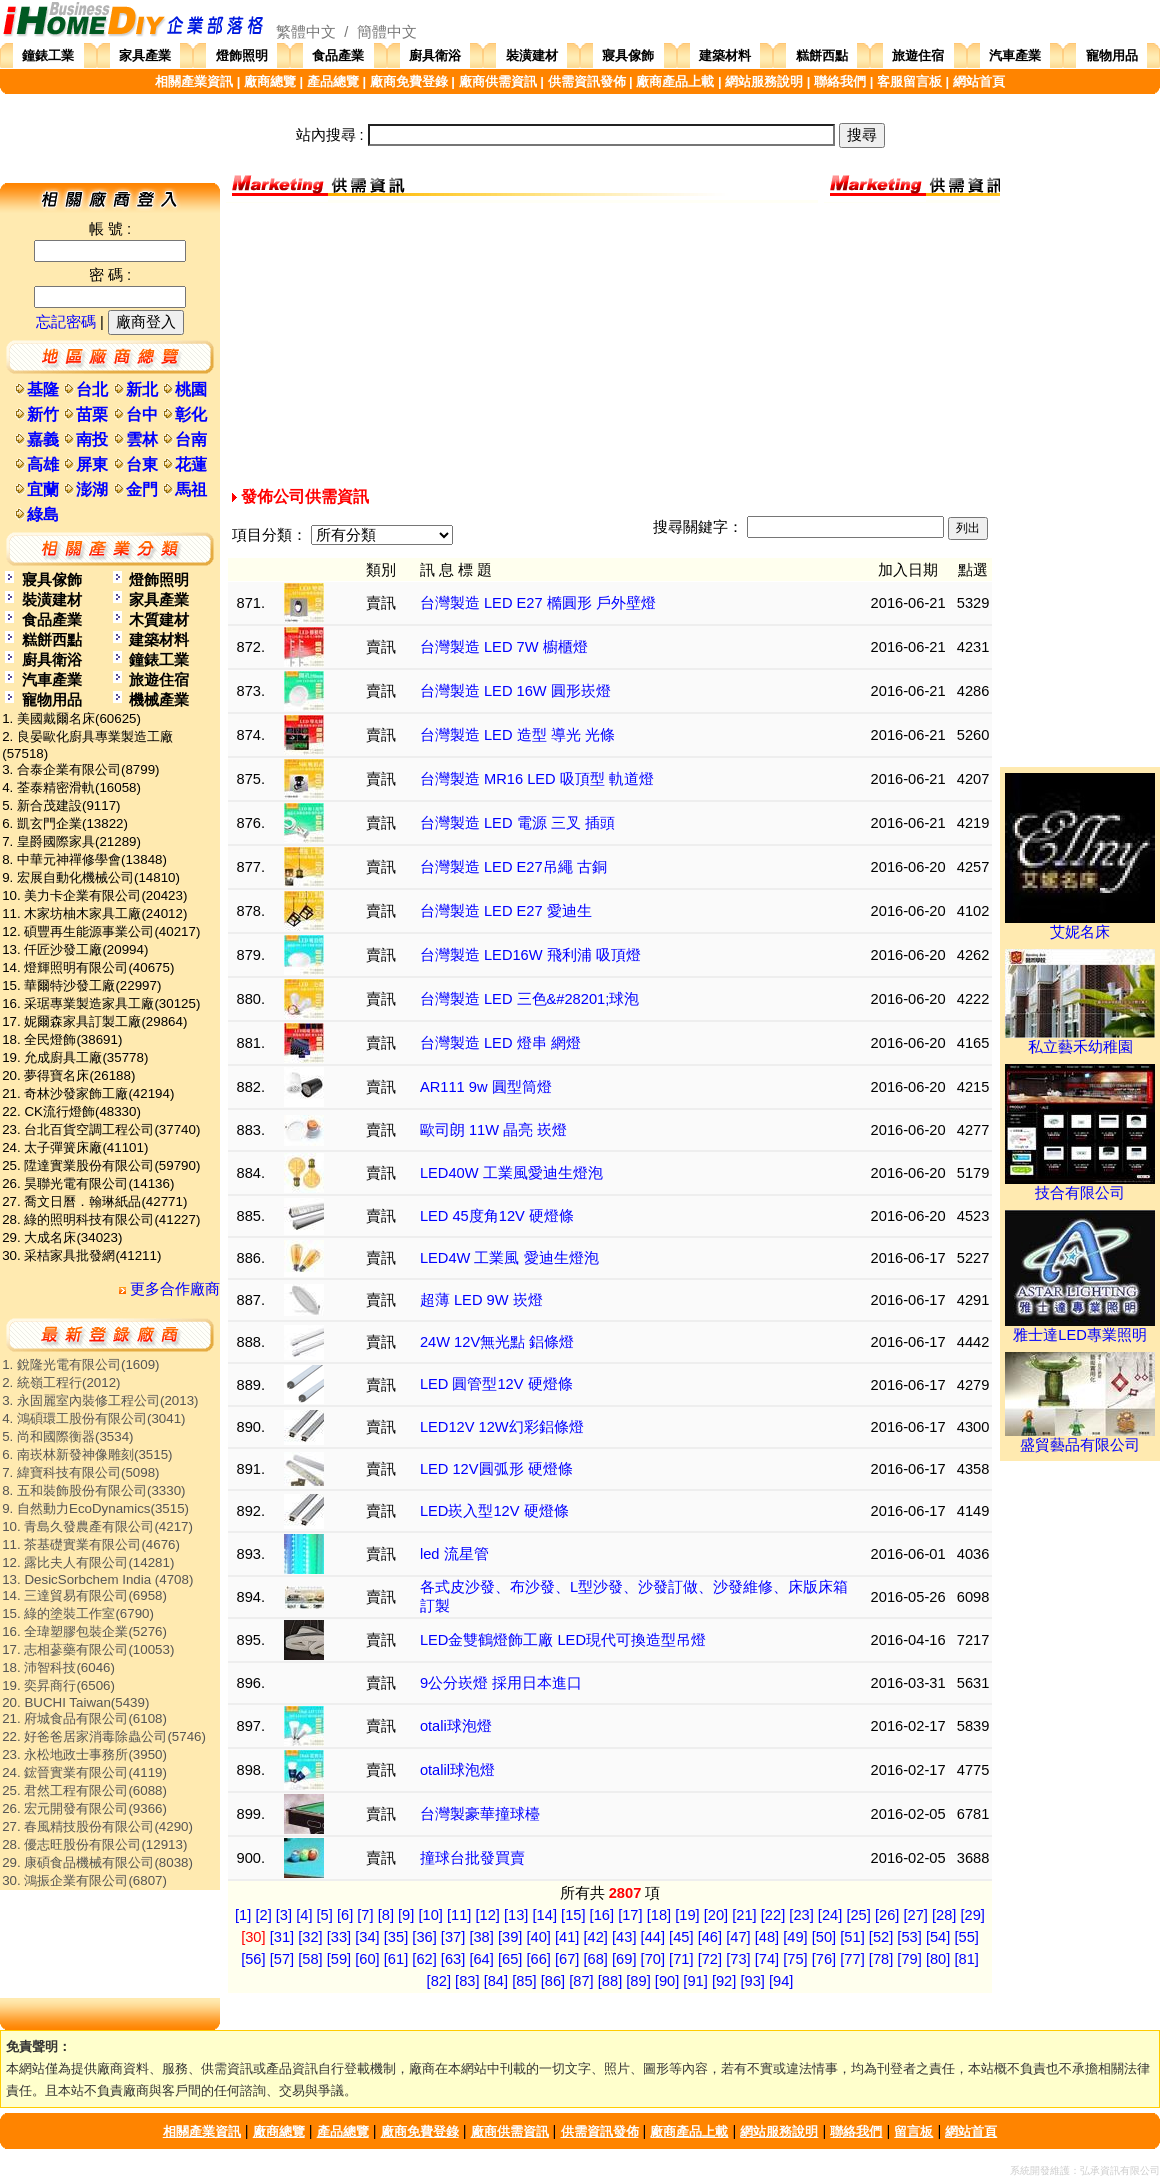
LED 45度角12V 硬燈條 (497, 1216)
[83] (467, 1981)
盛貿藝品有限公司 (1080, 1438)
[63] (453, 1959)
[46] (710, 1937)
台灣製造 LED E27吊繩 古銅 (513, 867)
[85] (524, 1981)
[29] (973, 1915)
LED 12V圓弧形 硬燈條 (496, 1469)
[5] (325, 1915)
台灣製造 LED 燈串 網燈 (500, 1043)
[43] (624, 1937)
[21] (744, 1915)
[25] (858, 1915)
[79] (909, 1959)
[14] (545, 1915)
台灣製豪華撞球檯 (480, 1814)
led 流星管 (454, 1554)
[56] (253, 1959)
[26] (887, 1915)
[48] (767, 1937)
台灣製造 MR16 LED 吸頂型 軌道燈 (537, 779)
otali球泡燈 (456, 1726)
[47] (738, 1937)
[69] (624, 1959)
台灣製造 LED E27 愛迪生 (506, 911)
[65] (510, 1959)
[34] (367, 1937)
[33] (339, 1937)
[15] (573, 1915)
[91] (695, 1981)
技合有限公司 (1080, 1186)
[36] (424, 1937)
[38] (481, 1937)
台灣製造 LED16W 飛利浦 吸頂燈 (530, 955)
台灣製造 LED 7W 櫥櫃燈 (504, 647)
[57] (282, 1959)
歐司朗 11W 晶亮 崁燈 (493, 1130)
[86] (553, 1981)
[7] (365, 1915)
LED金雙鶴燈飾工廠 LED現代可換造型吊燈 (563, 1640)
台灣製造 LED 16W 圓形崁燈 (515, 691)
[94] (781, 1981)
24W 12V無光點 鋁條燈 (497, 1342)
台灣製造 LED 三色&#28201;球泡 (529, 999)
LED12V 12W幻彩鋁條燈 (502, 1427)
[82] (439, 1981)
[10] (430, 1915)
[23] (801, 1915)
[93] (752, 1981)
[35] (396, 1937)
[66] (538, 1959)
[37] (453, 1937)
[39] (510, 1937)
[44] (653, 1937)
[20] (716, 1915)
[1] (243, 1915)
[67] (567, 1959)
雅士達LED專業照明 (1080, 1328)
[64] (481, 1959)
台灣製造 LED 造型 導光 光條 (517, 735)
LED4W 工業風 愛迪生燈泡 (509, 1258)
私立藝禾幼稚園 (1080, 1040)
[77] (852, 1959)
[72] (710, 1959)
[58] (310, 1959)
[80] (938, 1959)
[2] (263, 1915)
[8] (386, 1915)
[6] (345, 1915)
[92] (724, 1981)
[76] (824, 1959)
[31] (282, 1937)
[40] (538, 1937)
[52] (881, 1937)
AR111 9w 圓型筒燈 (486, 1087)
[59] (339, 1959)
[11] (459, 1915)
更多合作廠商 (169, 1289)
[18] (659, 1915)
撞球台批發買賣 (472, 1858)
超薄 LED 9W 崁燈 (481, 1300)
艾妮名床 (1080, 925)
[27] (915, 1915)
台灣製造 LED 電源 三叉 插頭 (517, 823)
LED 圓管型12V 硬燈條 (496, 1384)
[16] (602, 1915)
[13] (516, 1915)
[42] (596, 1937)
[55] (966, 1937)
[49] (795, 1937)
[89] (638, 1981)
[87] (581, 1981)
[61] (396, 1959)
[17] (630, 1915)
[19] (687, 1915)
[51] (852, 1937)
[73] (738, 1959)
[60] (367, 1959)
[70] (653, 1959)
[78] (881, 1959)
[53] (909, 1937)
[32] (310, 1937)
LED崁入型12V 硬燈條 (494, 1511)
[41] (567, 1937)
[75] (795, 1959)
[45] (681, 1937)
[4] (304, 1915)
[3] (284, 1915)
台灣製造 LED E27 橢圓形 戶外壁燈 (538, 603)
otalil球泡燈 (457, 1770)
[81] (966, 1959)
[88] (610, 1981)
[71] (681, 1959)
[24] (830, 1915)
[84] (496, 1981)
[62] (424, 1959)
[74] (767, 1959)
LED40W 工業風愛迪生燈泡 (511, 1173)
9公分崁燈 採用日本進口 (501, 1683)
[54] (938, 1937)
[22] (773, 1915)
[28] (944, 1915)
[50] (824, 1937)
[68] (596, 1959)
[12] (487, 1915)
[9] (406, 1915)
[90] (667, 1981)
